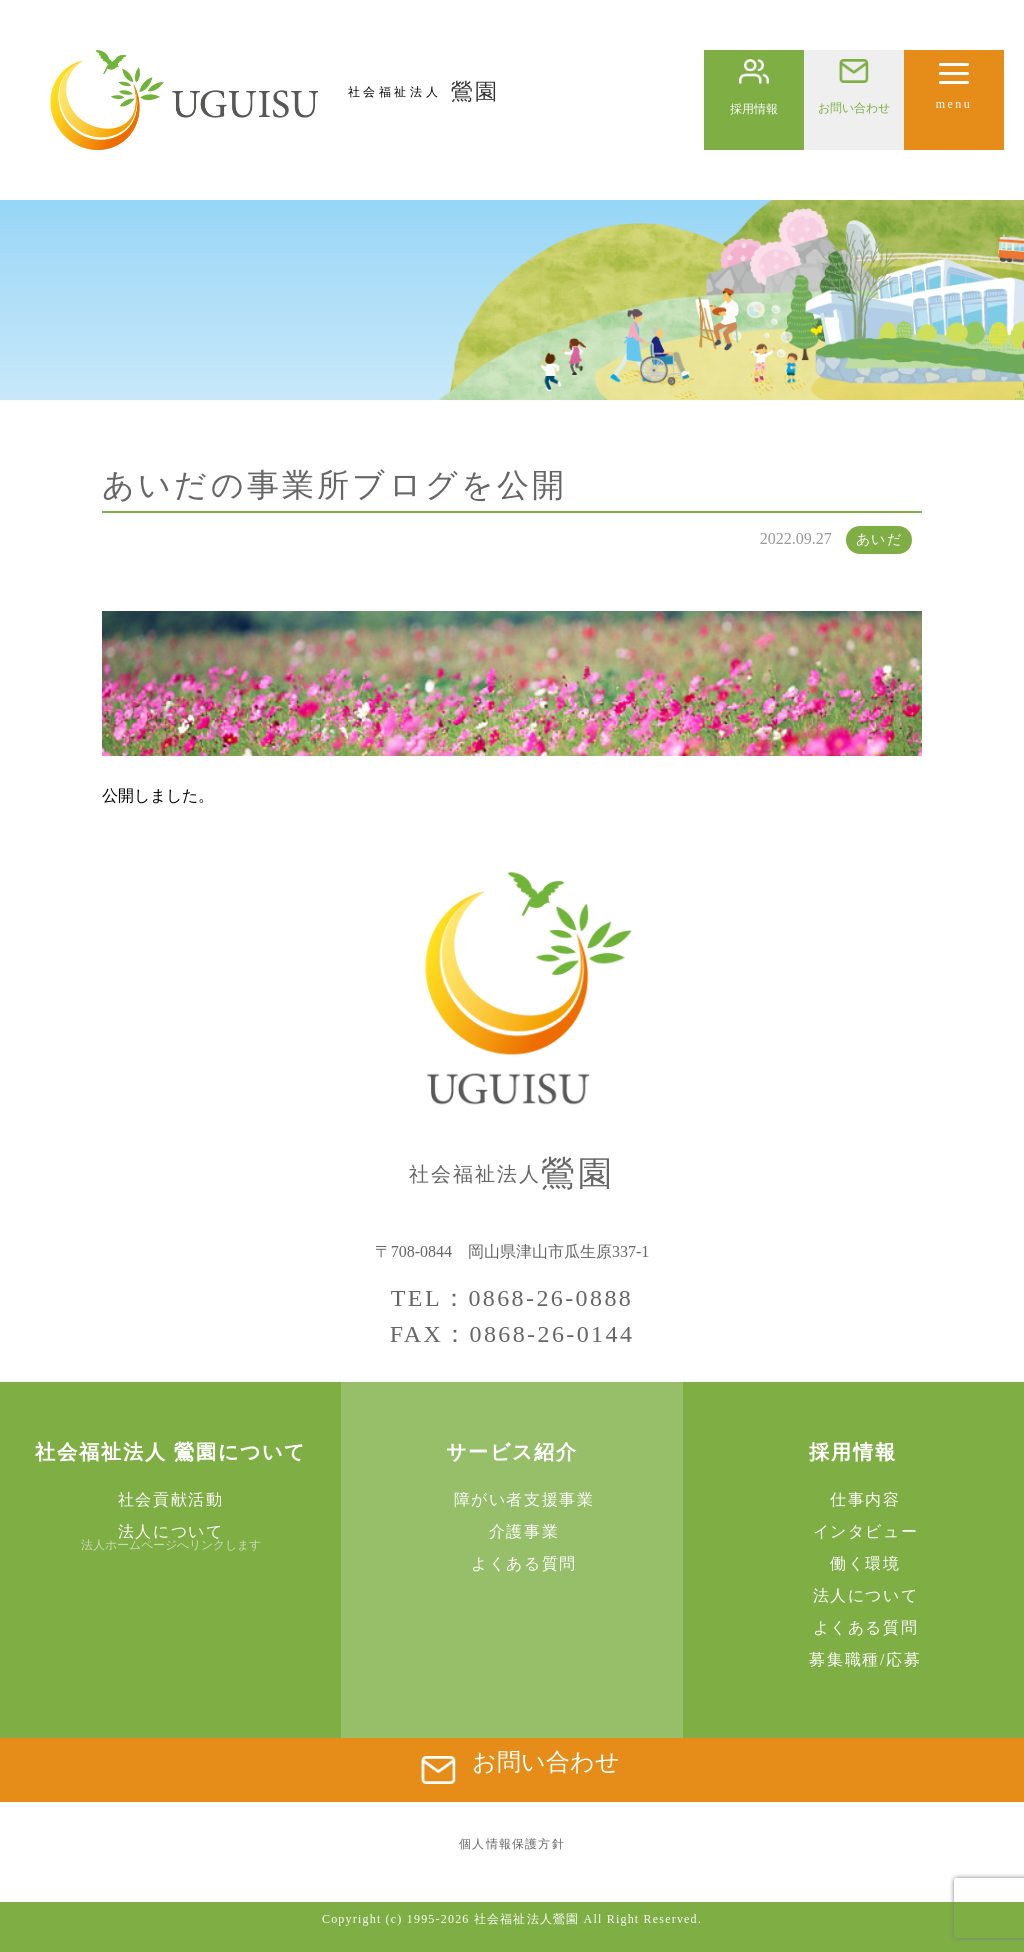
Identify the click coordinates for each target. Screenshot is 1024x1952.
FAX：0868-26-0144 (512, 1334)
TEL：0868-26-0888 (512, 1298)
